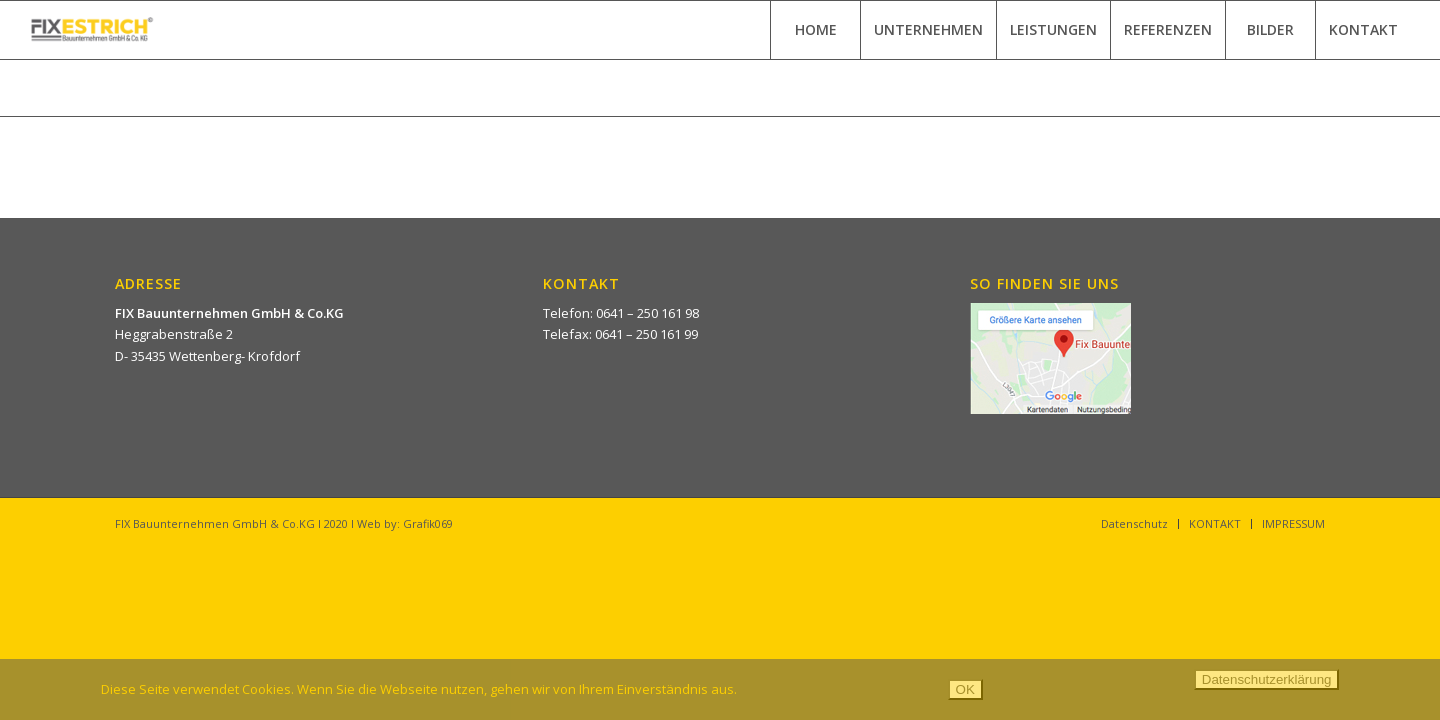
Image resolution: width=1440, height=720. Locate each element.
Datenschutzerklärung (1267, 679)
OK (965, 689)
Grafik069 (428, 523)
